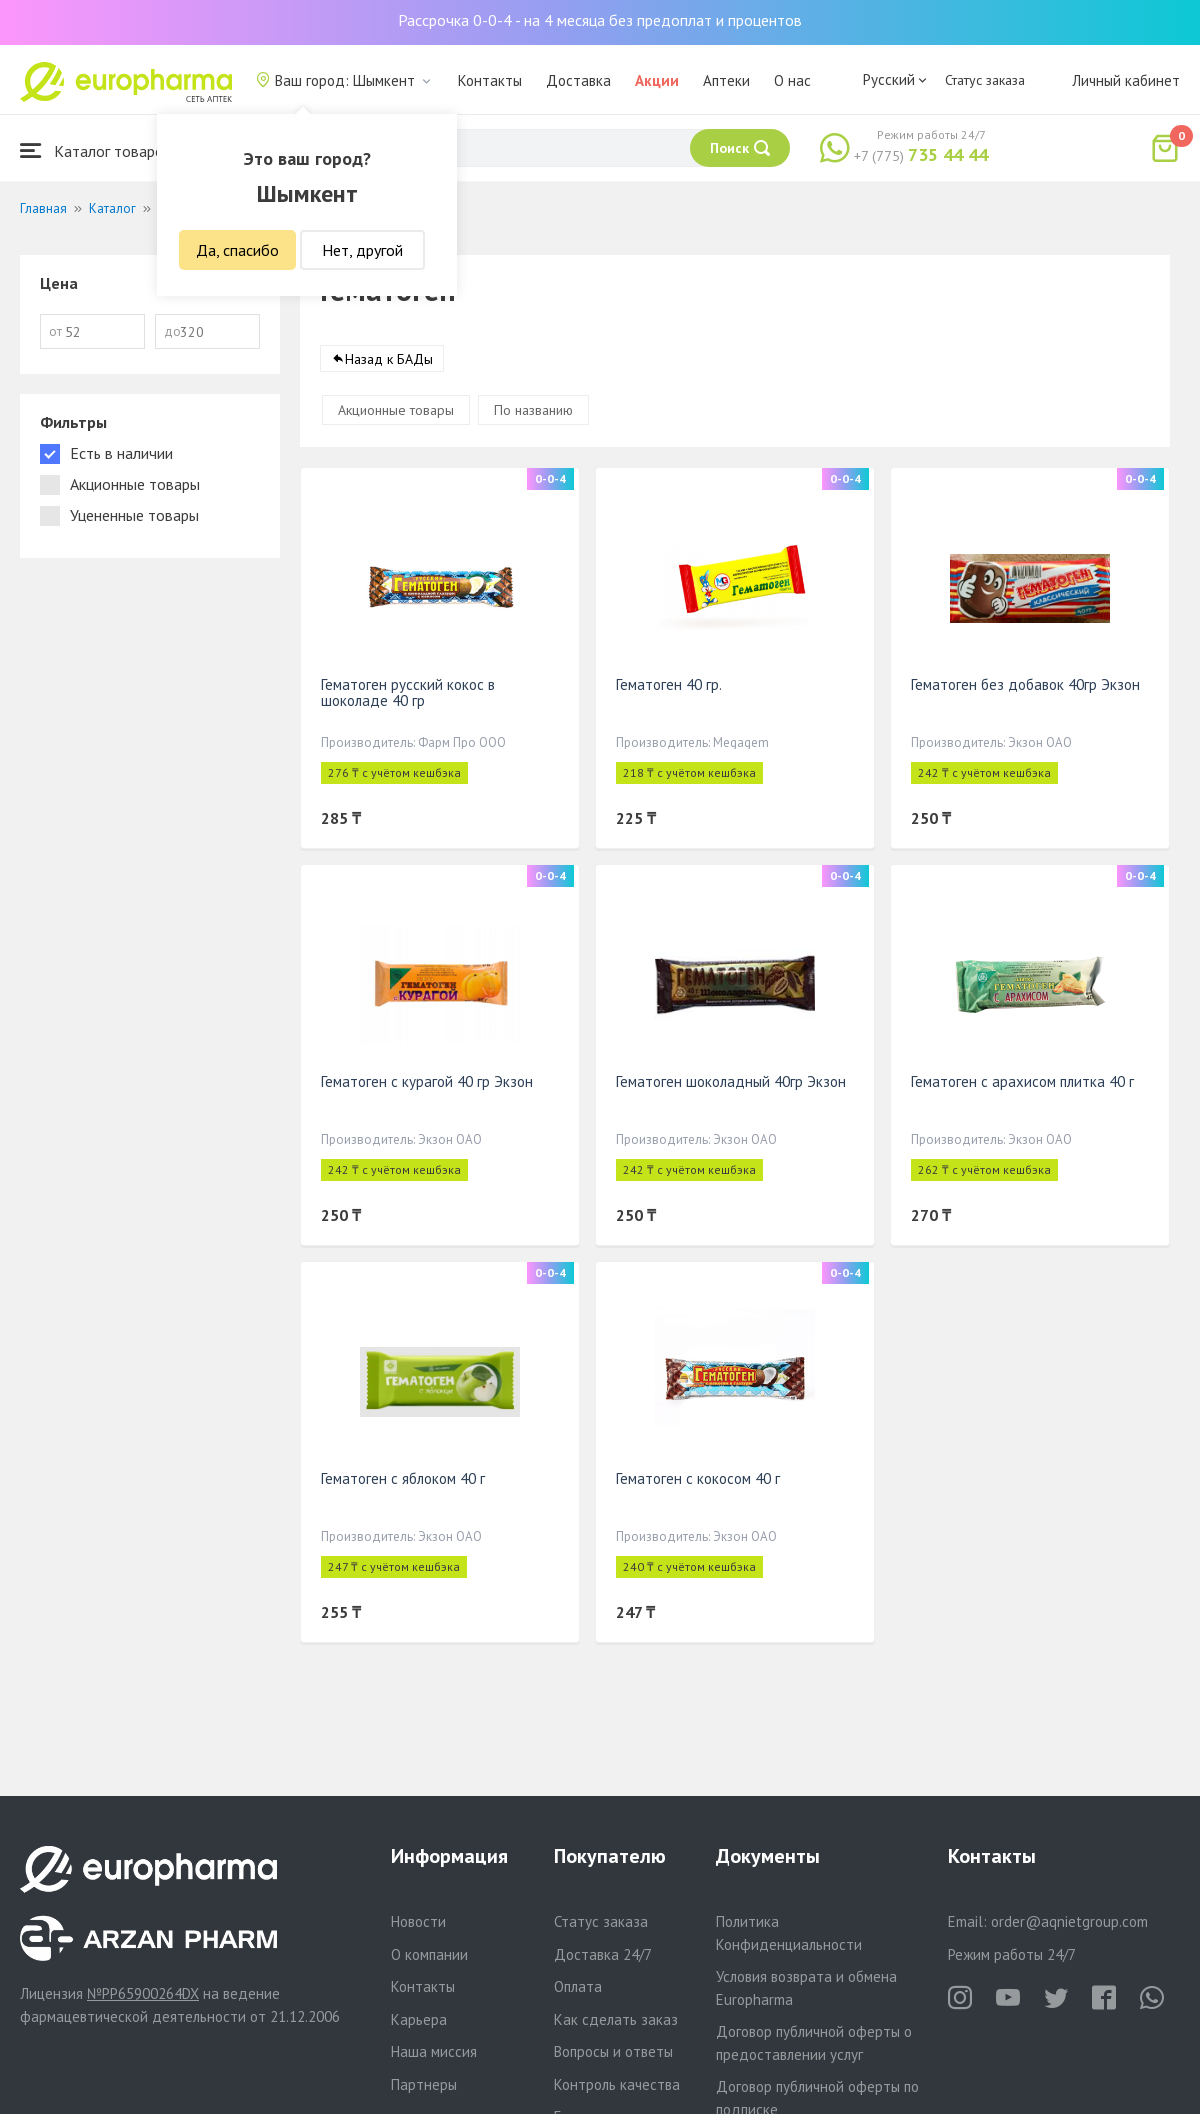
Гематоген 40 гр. (669, 684)
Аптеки (726, 80)
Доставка (578, 80)
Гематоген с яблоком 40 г (403, 1478)
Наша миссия (434, 2051)
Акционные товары (396, 410)
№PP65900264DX (143, 1993)
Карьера (419, 2019)
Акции (657, 80)
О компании (429, 1954)
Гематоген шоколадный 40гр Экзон (731, 1081)
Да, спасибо (237, 250)
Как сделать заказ (616, 2019)
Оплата (578, 1986)
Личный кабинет (1126, 80)
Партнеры (424, 2084)
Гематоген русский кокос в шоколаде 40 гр (408, 692)
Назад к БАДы (389, 359)
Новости (418, 1921)
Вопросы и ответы (613, 2051)
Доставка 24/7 (603, 1954)
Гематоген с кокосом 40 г (698, 1478)
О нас (792, 80)
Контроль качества (617, 2084)
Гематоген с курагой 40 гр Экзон (427, 1081)
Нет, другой (362, 250)
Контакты (490, 80)
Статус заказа (985, 80)
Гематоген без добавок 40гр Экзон (1025, 684)
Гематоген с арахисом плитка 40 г (1022, 1081)
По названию (533, 410)
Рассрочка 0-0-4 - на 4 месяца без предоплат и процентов (600, 20)
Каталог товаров (96, 150)
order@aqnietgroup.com (1069, 1921)
